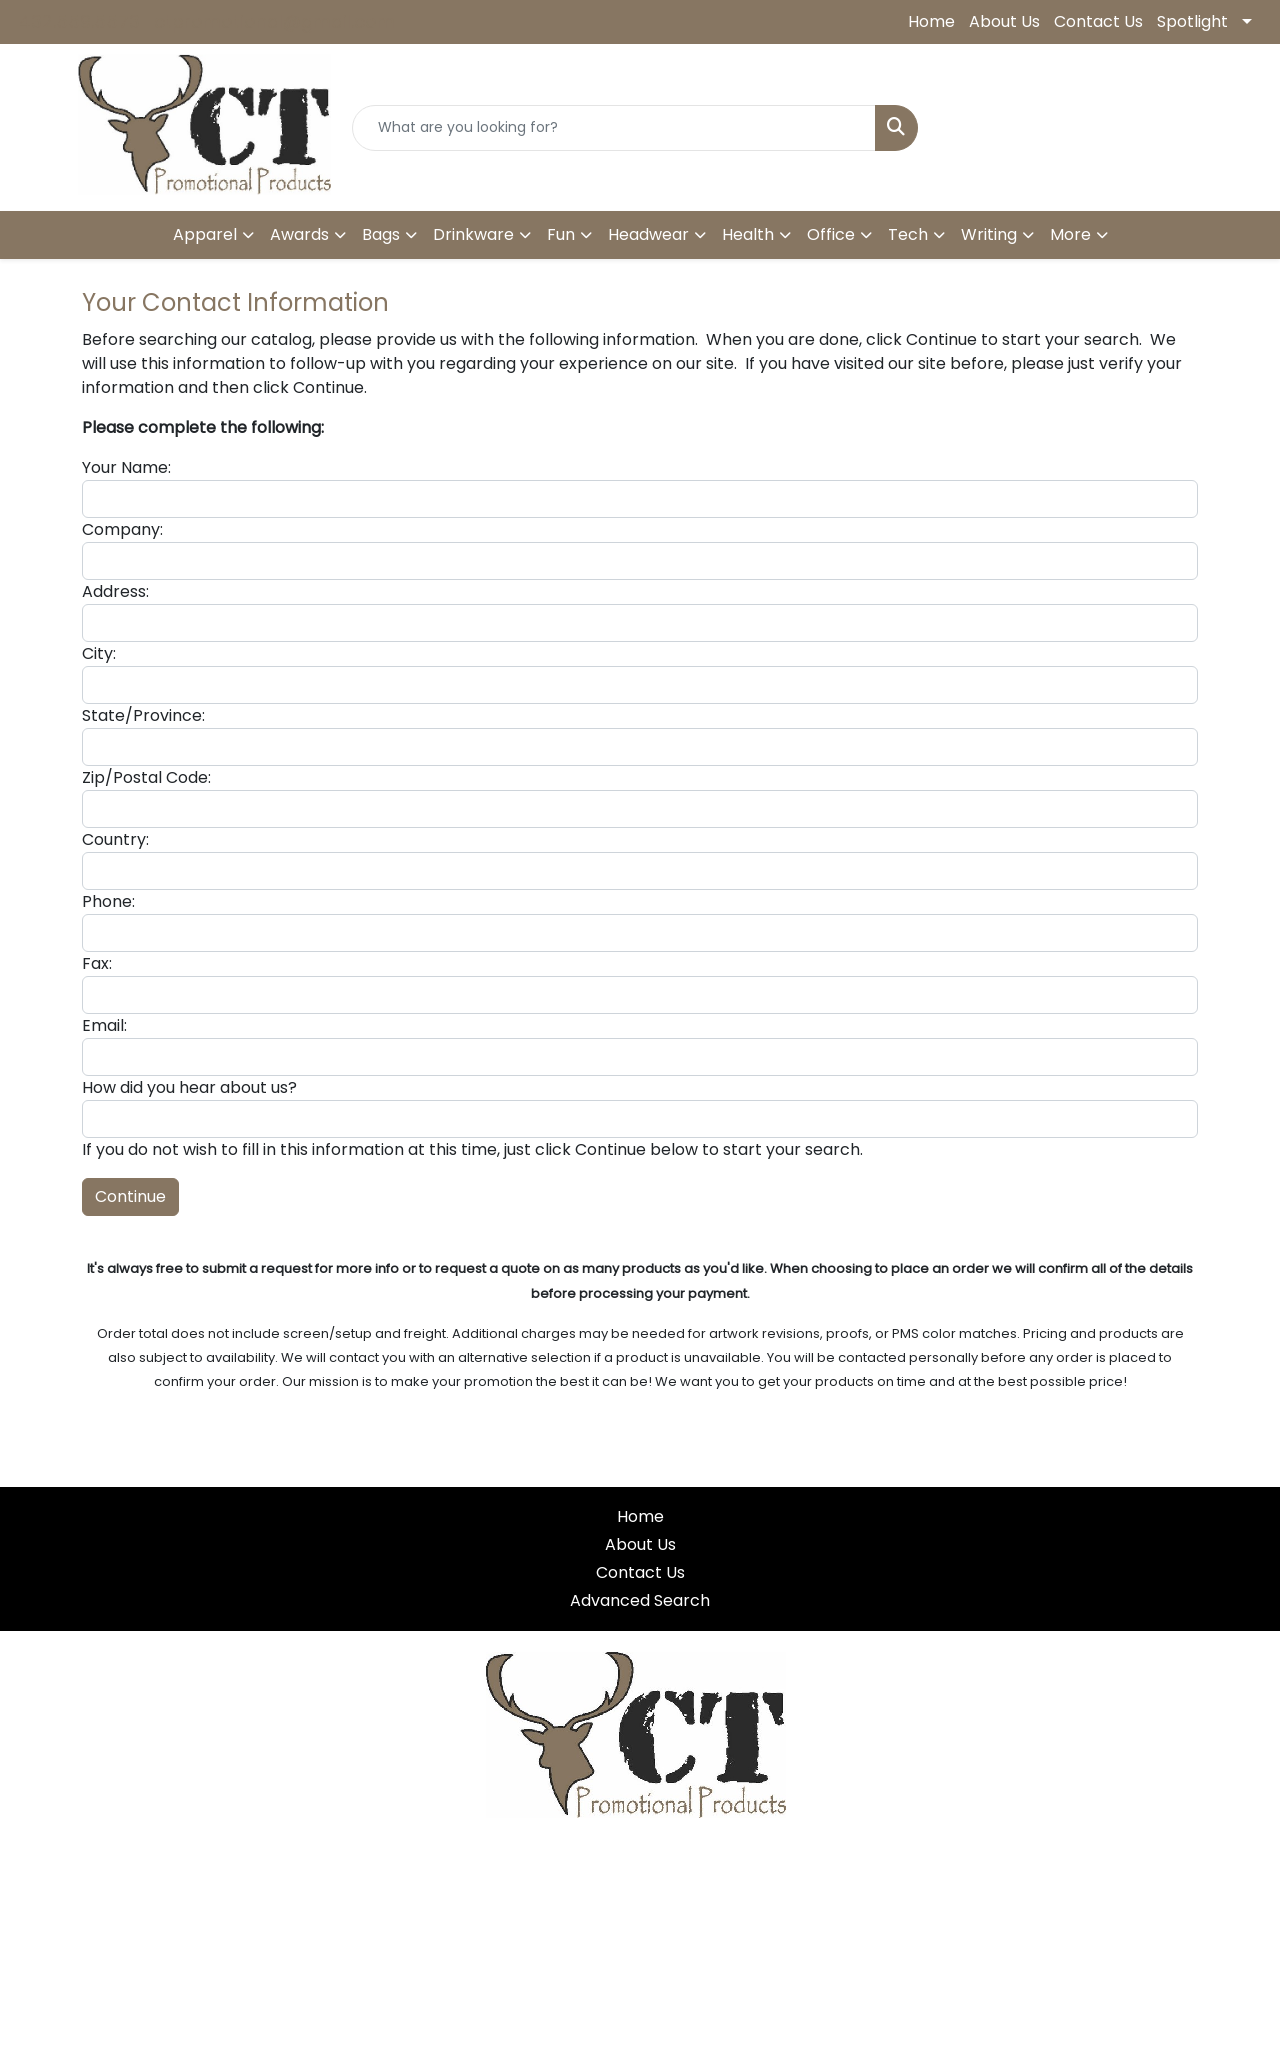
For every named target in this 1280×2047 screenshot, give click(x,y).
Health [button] (748, 234)
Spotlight (1192, 21)
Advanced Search (640, 1600)
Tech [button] (908, 234)
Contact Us (1098, 21)
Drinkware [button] (473, 234)
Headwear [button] (648, 234)
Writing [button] (989, 234)
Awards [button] (299, 234)
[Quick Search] (614, 128)
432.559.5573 (79, 21)
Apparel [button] (205, 234)
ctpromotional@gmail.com (274, 21)
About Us (1004, 21)
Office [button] (831, 234)
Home (931, 21)
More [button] (1070, 234)
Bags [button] (381, 234)
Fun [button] (561, 234)
